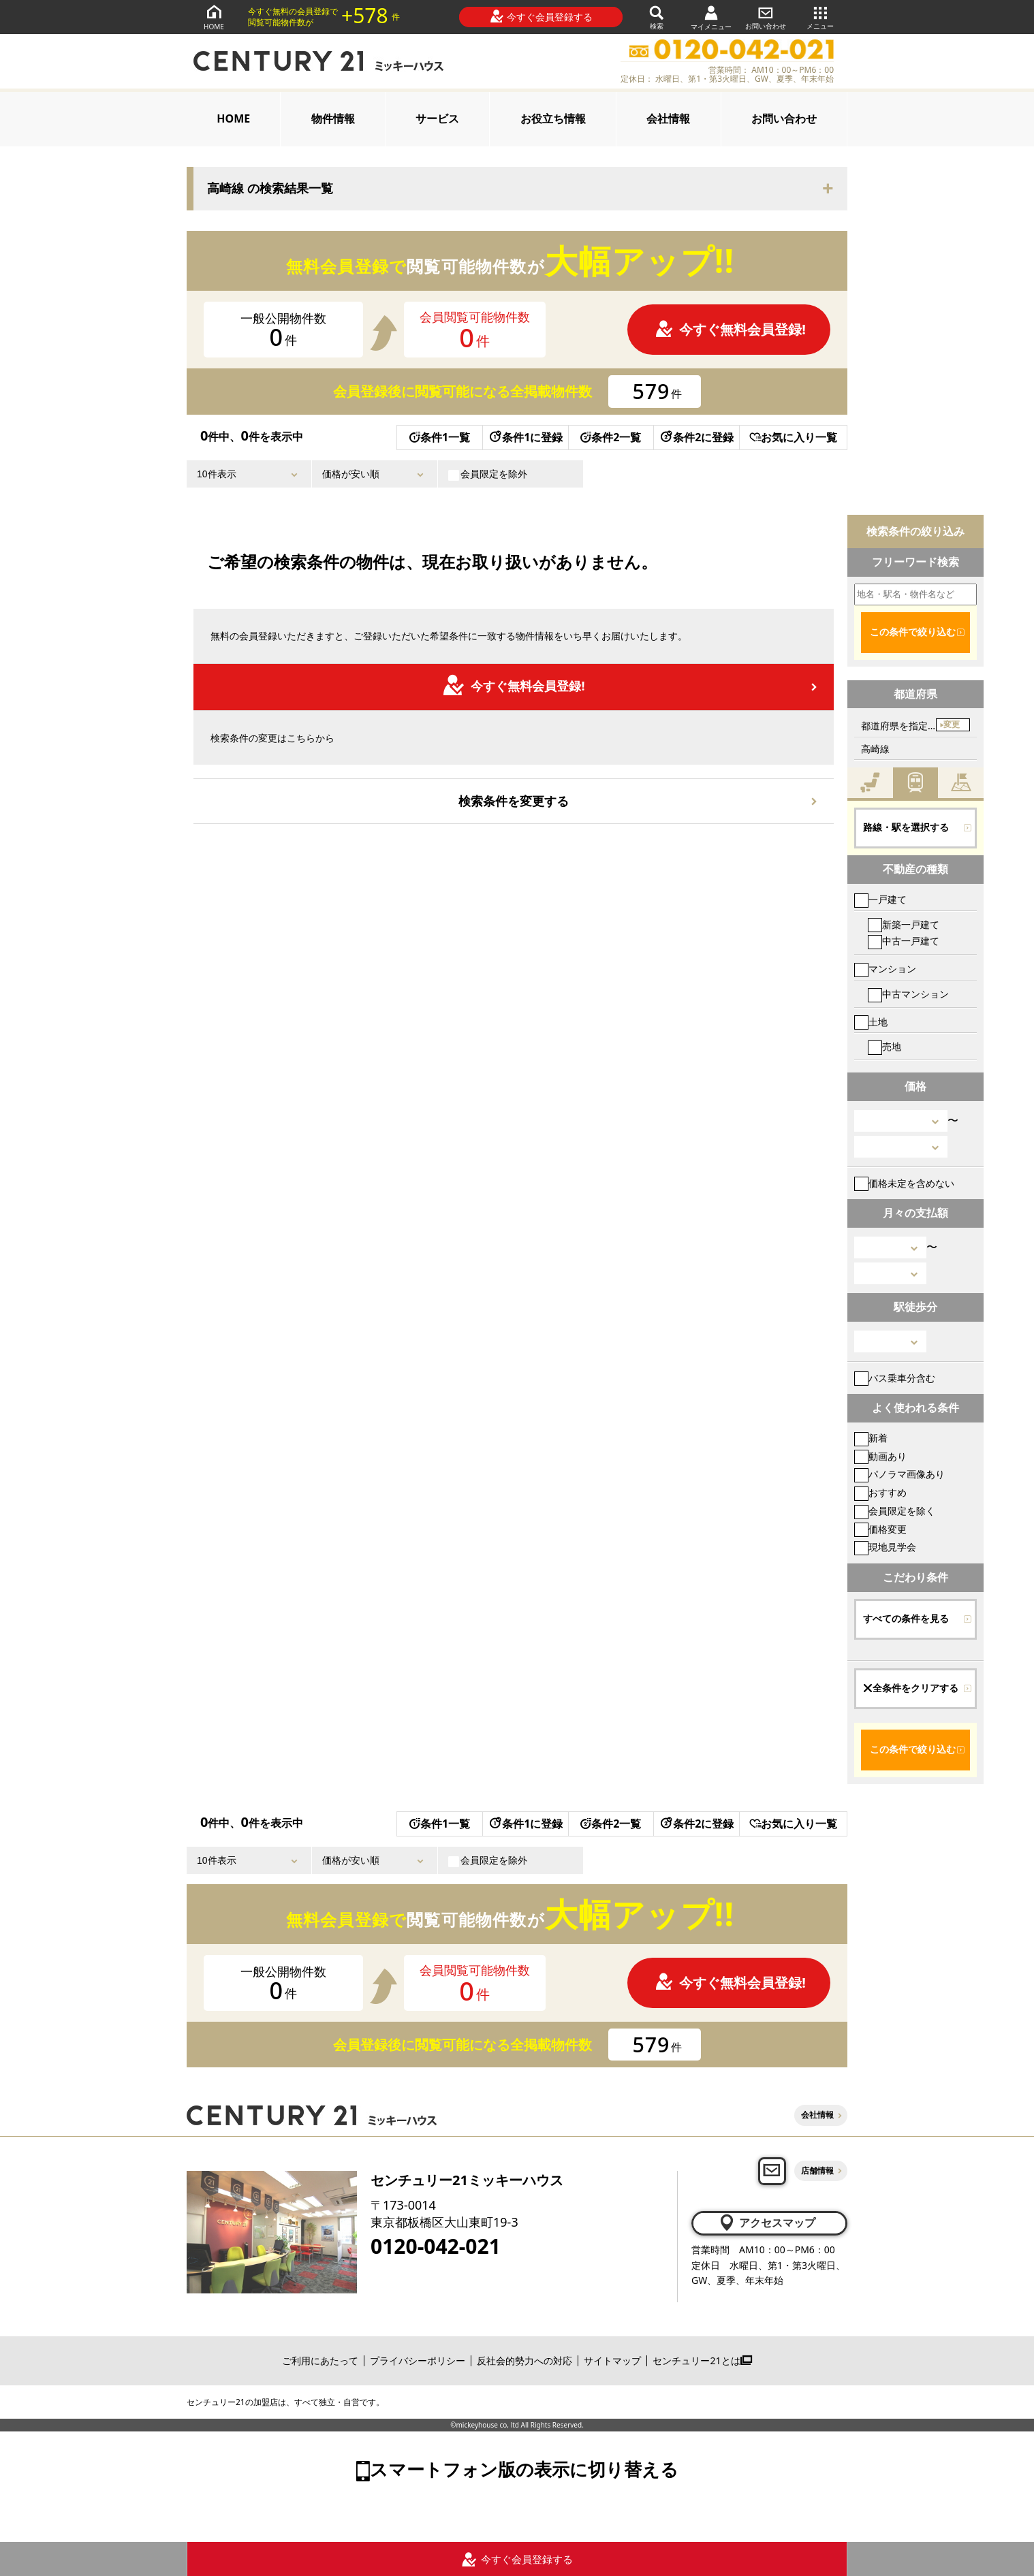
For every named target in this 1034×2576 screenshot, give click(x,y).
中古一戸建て (903, 940)
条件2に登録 (696, 437)
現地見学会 (885, 1546)
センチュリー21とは (702, 2360)
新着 (871, 1437)
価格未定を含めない (904, 1183)
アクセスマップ (766, 2222)
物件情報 (333, 118)
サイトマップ (612, 2360)
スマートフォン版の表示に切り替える (524, 2469)
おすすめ (880, 1492)
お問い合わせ (765, 16)
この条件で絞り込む (913, 631)
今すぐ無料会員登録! (730, 329)
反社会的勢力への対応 (524, 2360)
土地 (871, 1021)
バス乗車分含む (894, 1377)
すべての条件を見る (906, 1618)
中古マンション (908, 993)
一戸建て (880, 899)
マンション (885, 968)
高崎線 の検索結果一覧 (270, 188)
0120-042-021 (436, 2246)
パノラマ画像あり (899, 1473)
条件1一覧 (439, 437)
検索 (656, 16)
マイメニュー (711, 17)
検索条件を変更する (513, 801)
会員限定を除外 (487, 474)
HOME (214, 16)
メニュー (820, 16)
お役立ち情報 (553, 118)
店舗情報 (817, 2170)
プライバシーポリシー (417, 2360)
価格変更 (880, 1529)
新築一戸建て (903, 924)
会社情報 (668, 118)
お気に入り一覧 (793, 437)
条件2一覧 (610, 437)
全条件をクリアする (910, 1688)
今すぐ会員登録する (541, 16)
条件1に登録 (525, 437)
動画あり (880, 1456)
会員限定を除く (894, 1510)
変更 (951, 724)
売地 (884, 1046)
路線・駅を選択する (906, 827)
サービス (437, 118)
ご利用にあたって (320, 2360)
